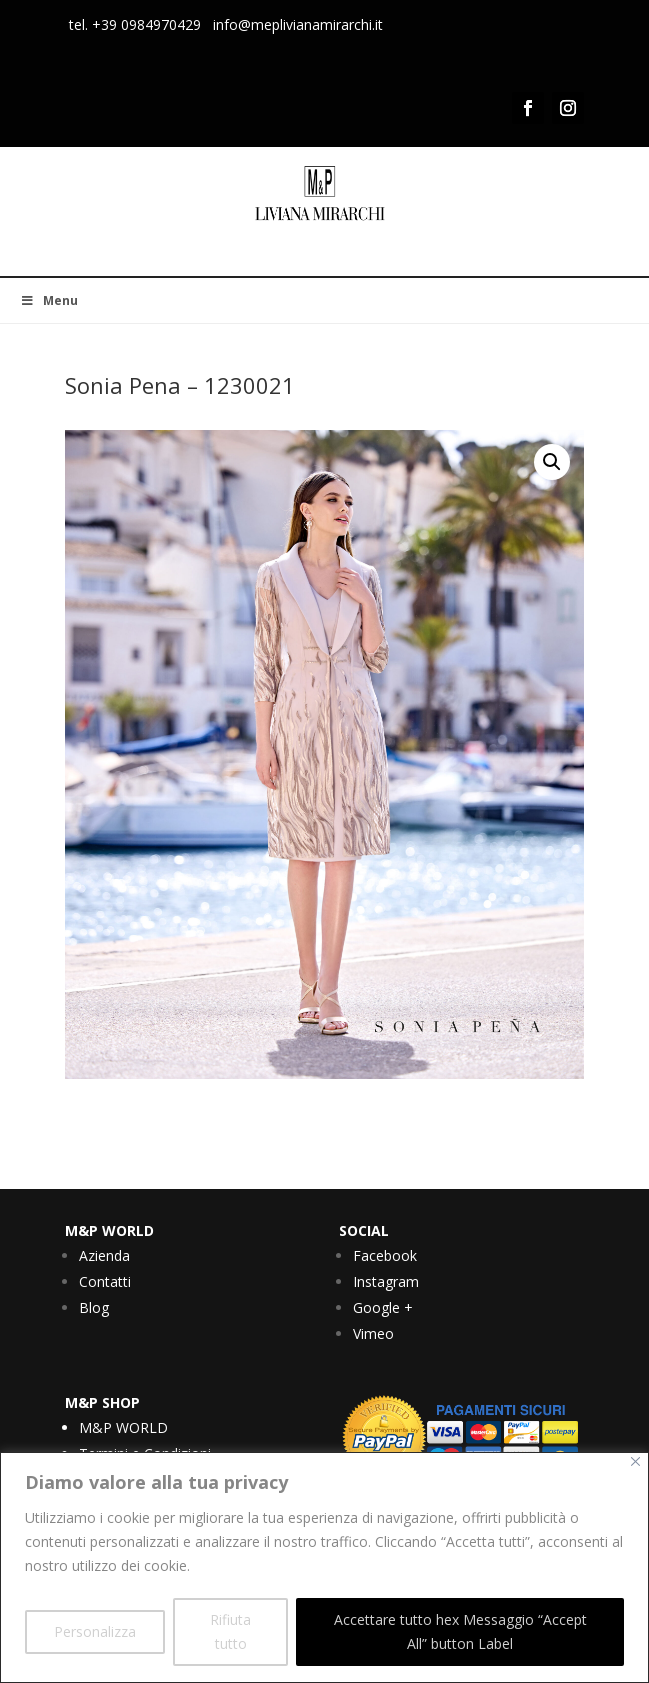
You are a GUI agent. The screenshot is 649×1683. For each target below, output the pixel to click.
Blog (94, 1307)
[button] (552, 462)
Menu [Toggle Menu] (49, 300)
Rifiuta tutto (230, 1631)
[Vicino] (635, 1461)
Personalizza (95, 1631)
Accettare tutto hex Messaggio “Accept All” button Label (460, 1631)
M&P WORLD (123, 1427)
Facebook (385, 1255)
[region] (324, 1567)
